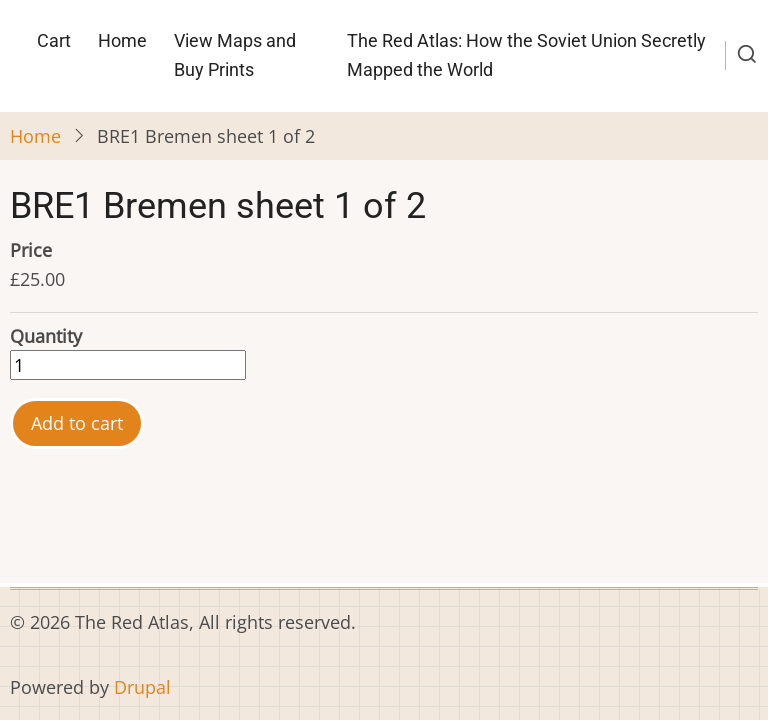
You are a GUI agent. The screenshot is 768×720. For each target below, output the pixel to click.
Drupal (142, 687)
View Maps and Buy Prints (235, 55)
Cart (54, 40)
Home (122, 40)
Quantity (46, 336)
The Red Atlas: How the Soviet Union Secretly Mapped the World (526, 55)
